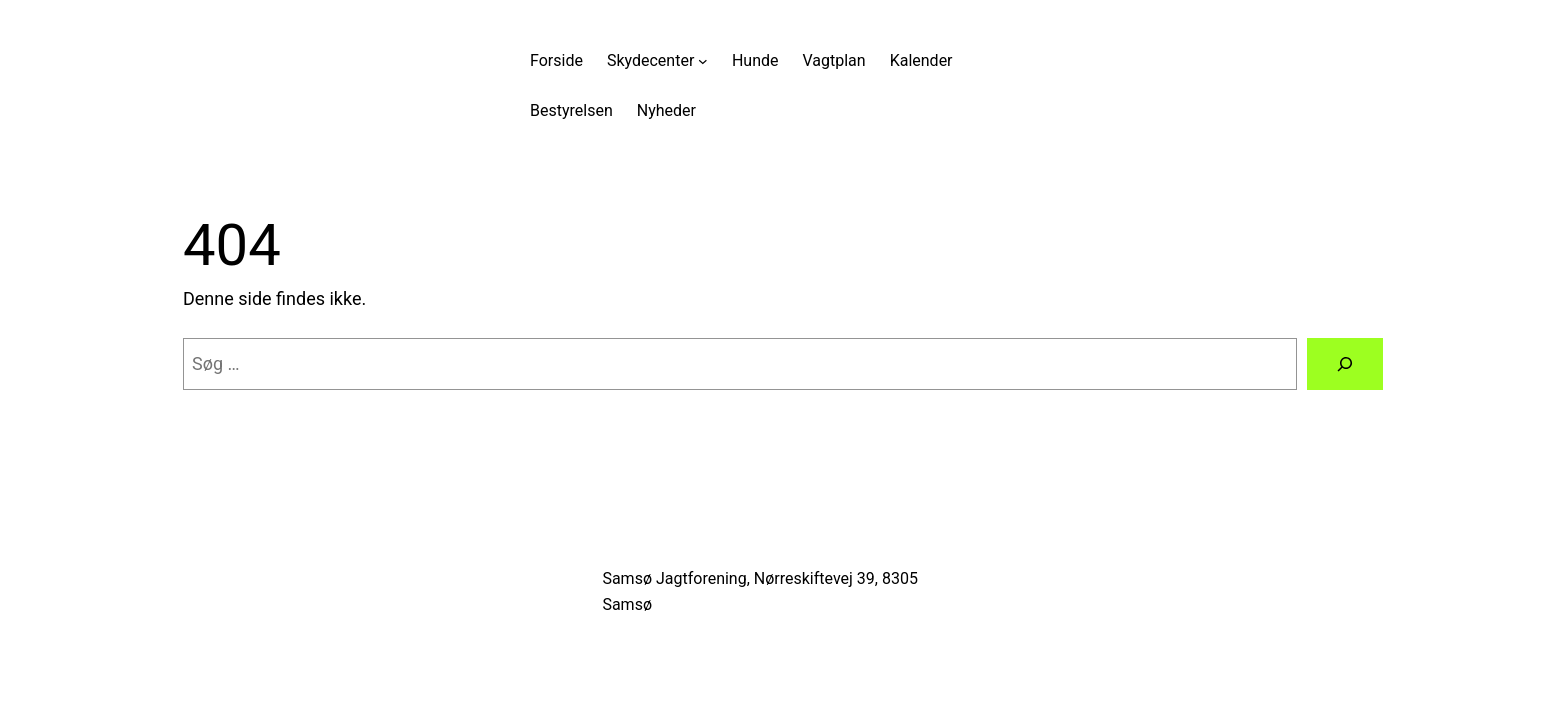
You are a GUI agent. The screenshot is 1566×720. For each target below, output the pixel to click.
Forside (556, 60)
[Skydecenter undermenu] (703, 61)
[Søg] (1345, 364)
